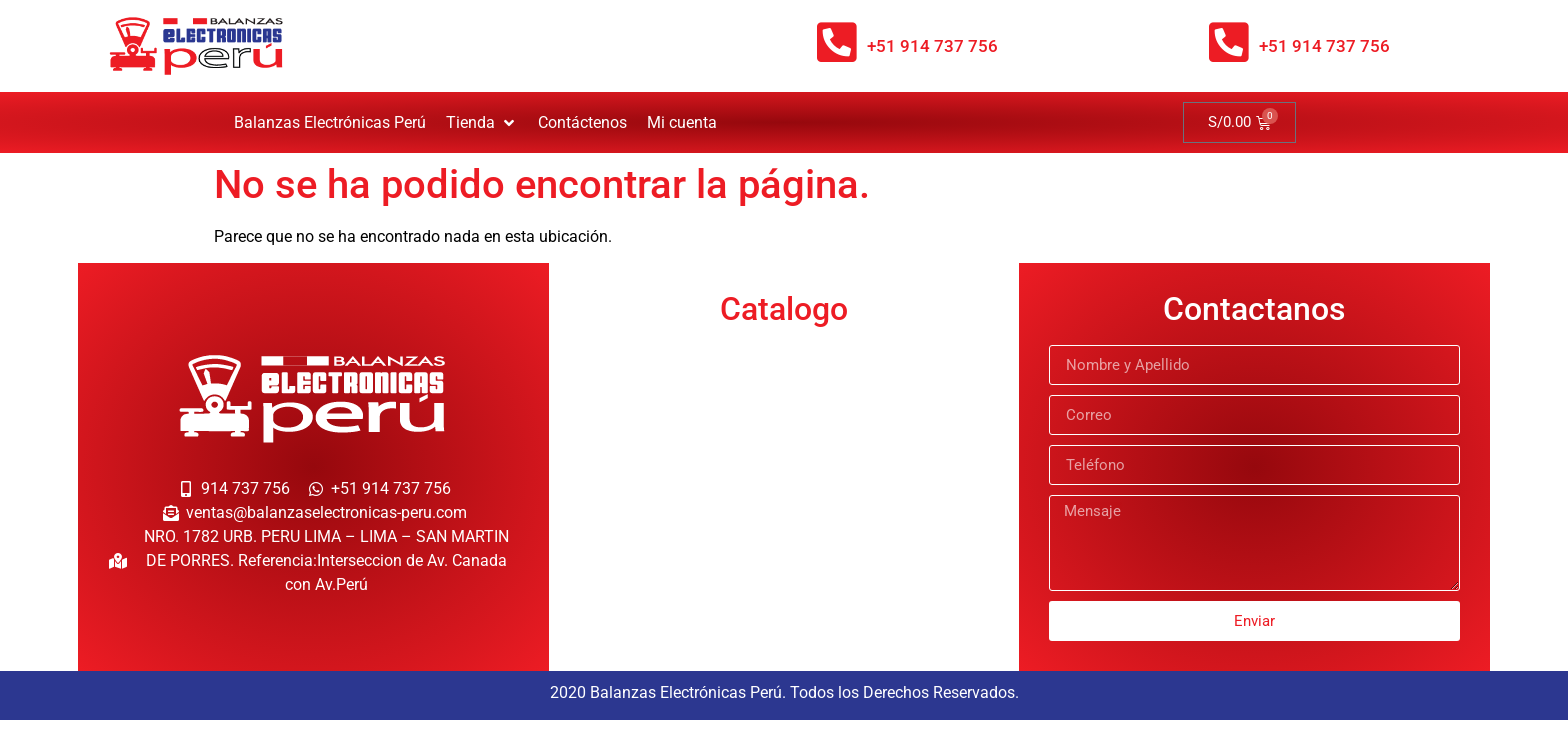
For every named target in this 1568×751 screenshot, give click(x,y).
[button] (482, 123)
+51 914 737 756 (932, 46)
